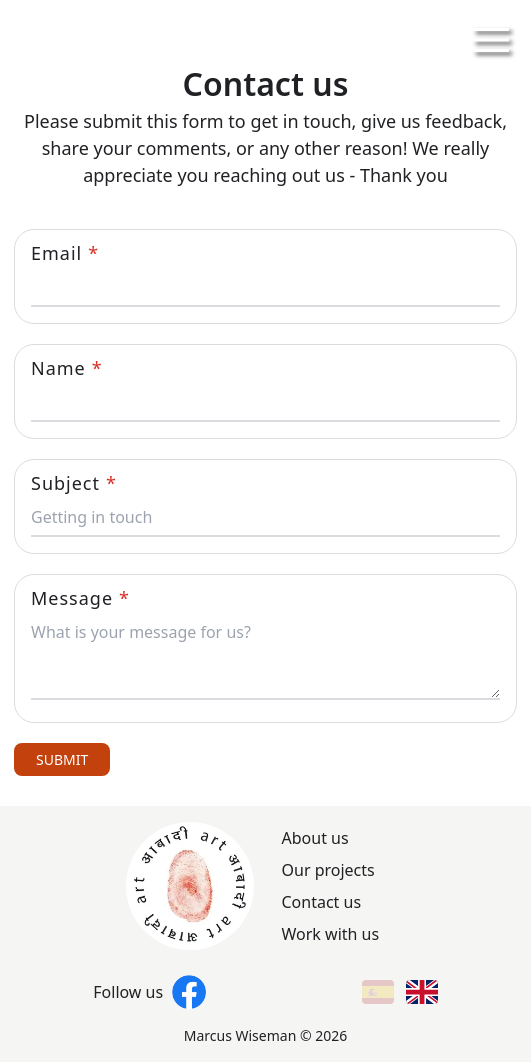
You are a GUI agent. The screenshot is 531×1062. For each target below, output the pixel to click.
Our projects (328, 870)
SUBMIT (62, 759)
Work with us (331, 934)
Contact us (322, 902)
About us (315, 838)
